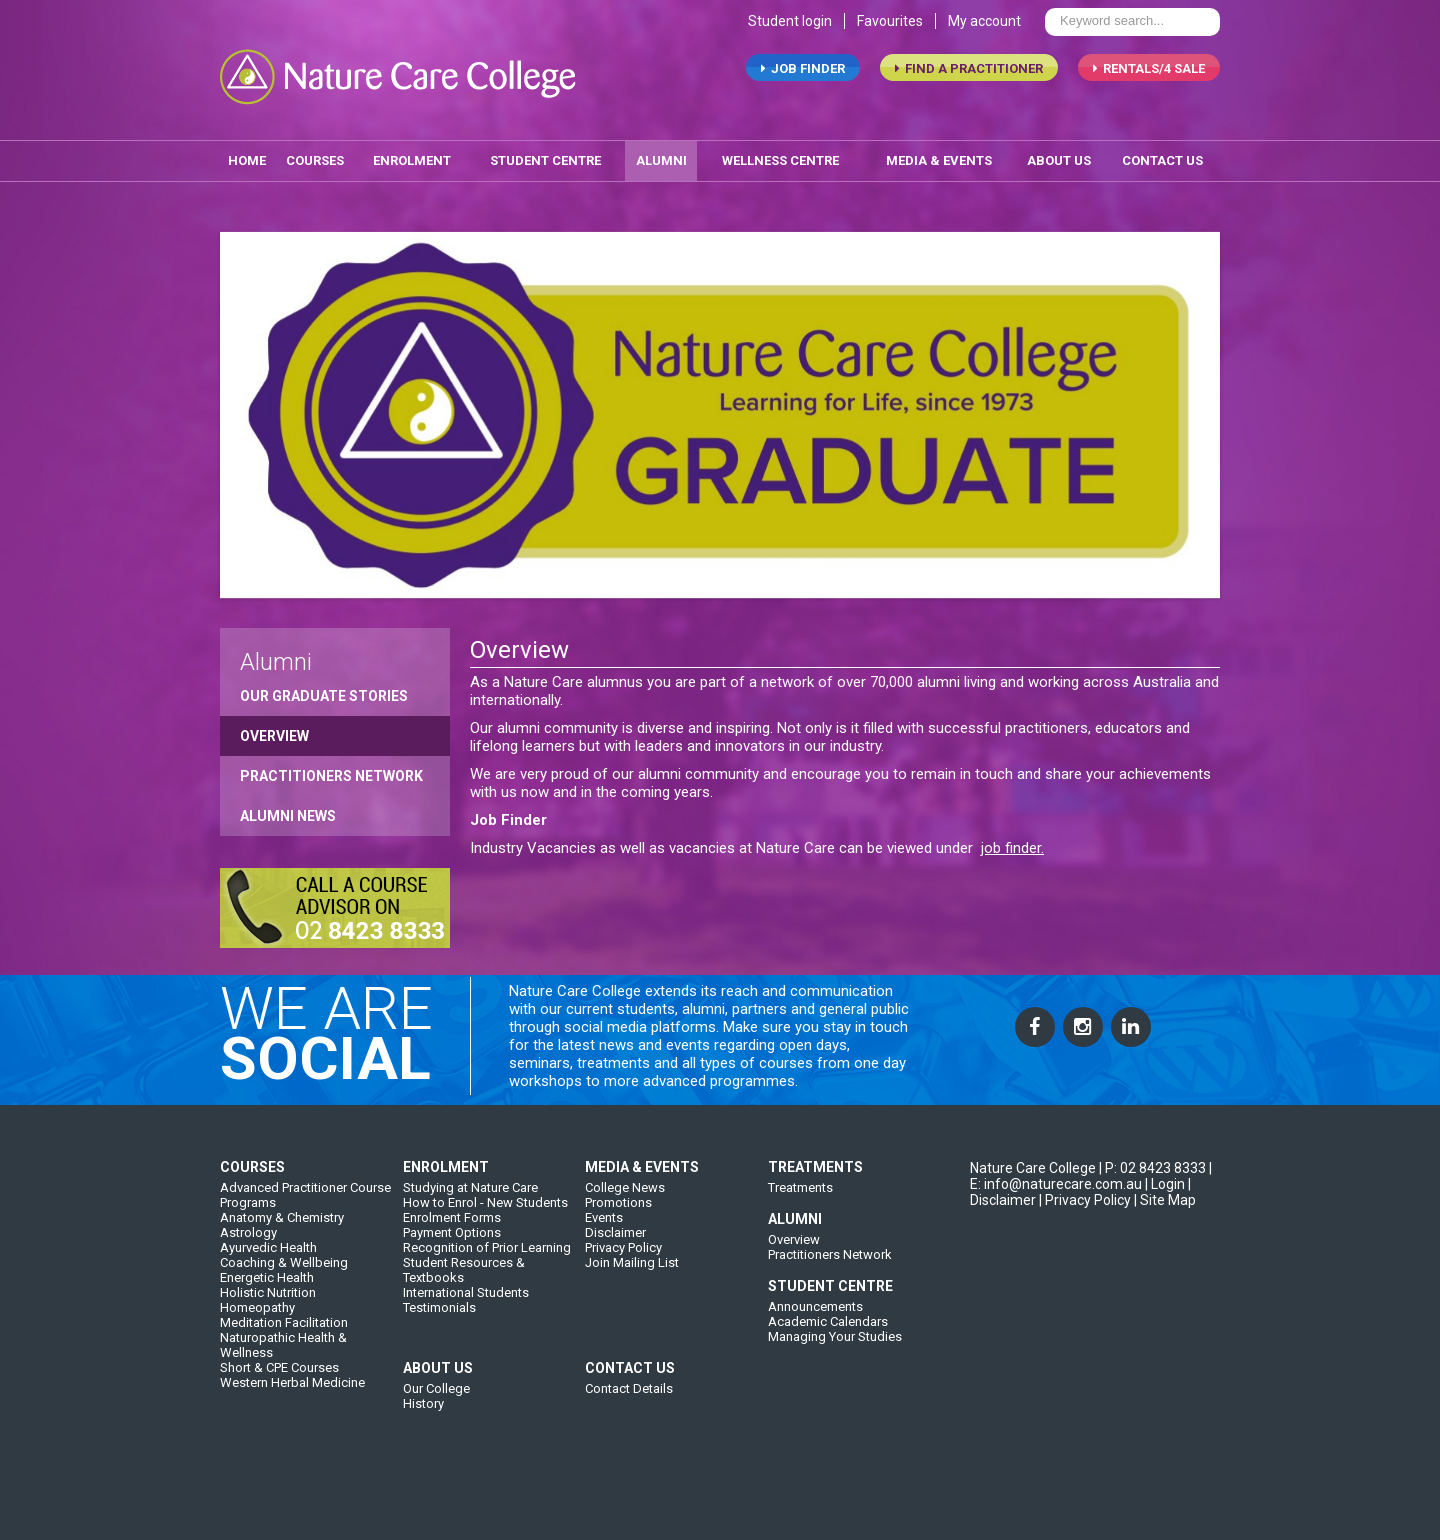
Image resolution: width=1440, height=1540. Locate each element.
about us (1059, 158)
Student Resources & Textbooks (464, 1329)
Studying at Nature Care (470, 1246)
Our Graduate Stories (324, 694)
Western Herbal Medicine (292, 1441)
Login (1168, 1243)
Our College (436, 1447)
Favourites (890, 38)
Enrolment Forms (452, 1276)
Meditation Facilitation (284, 1381)
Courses (315, 158)
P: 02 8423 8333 (1155, 1227)
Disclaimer (615, 1291)
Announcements (815, 1365)
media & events (939, 158)
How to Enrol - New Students (485, 1261)
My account (984, 38)
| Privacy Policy (1085, 1259)
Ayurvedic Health (268, 1306)
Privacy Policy (623, 1306)
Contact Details (629, 1447)
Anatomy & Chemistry (282, 1276)
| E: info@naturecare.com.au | (1091, 1235)
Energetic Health (267, 1336)
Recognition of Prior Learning (487, 1306)
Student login (790, 38)
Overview (274, 734)
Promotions (618, 1261)
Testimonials (439, 1366)
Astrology (248, 1291)
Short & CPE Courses (279, 1426)
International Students (466, 1351)
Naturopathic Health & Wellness (283, 1404)
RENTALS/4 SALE (1149, 85)
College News (625, 1246)
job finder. (1012, 846)
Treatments (800, 1246)
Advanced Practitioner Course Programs (305, 1254)
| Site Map (1165, 1259)
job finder (803, 85)
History (423, 1462)
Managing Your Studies (835, 1395)
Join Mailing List (632, 1321)
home (247, 158)
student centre (545, 158)
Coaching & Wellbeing (284, 1321)
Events (604, 1276)
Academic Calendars (828, 1380)
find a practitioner (969, 85)
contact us (1162, 158)
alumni (661, 158)
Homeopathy (257, 1366)
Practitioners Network (331, 774)
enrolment (412, 158)
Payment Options (452, 1291)
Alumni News (288, 814)
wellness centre (780, 158)
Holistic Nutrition (268, 1351)
